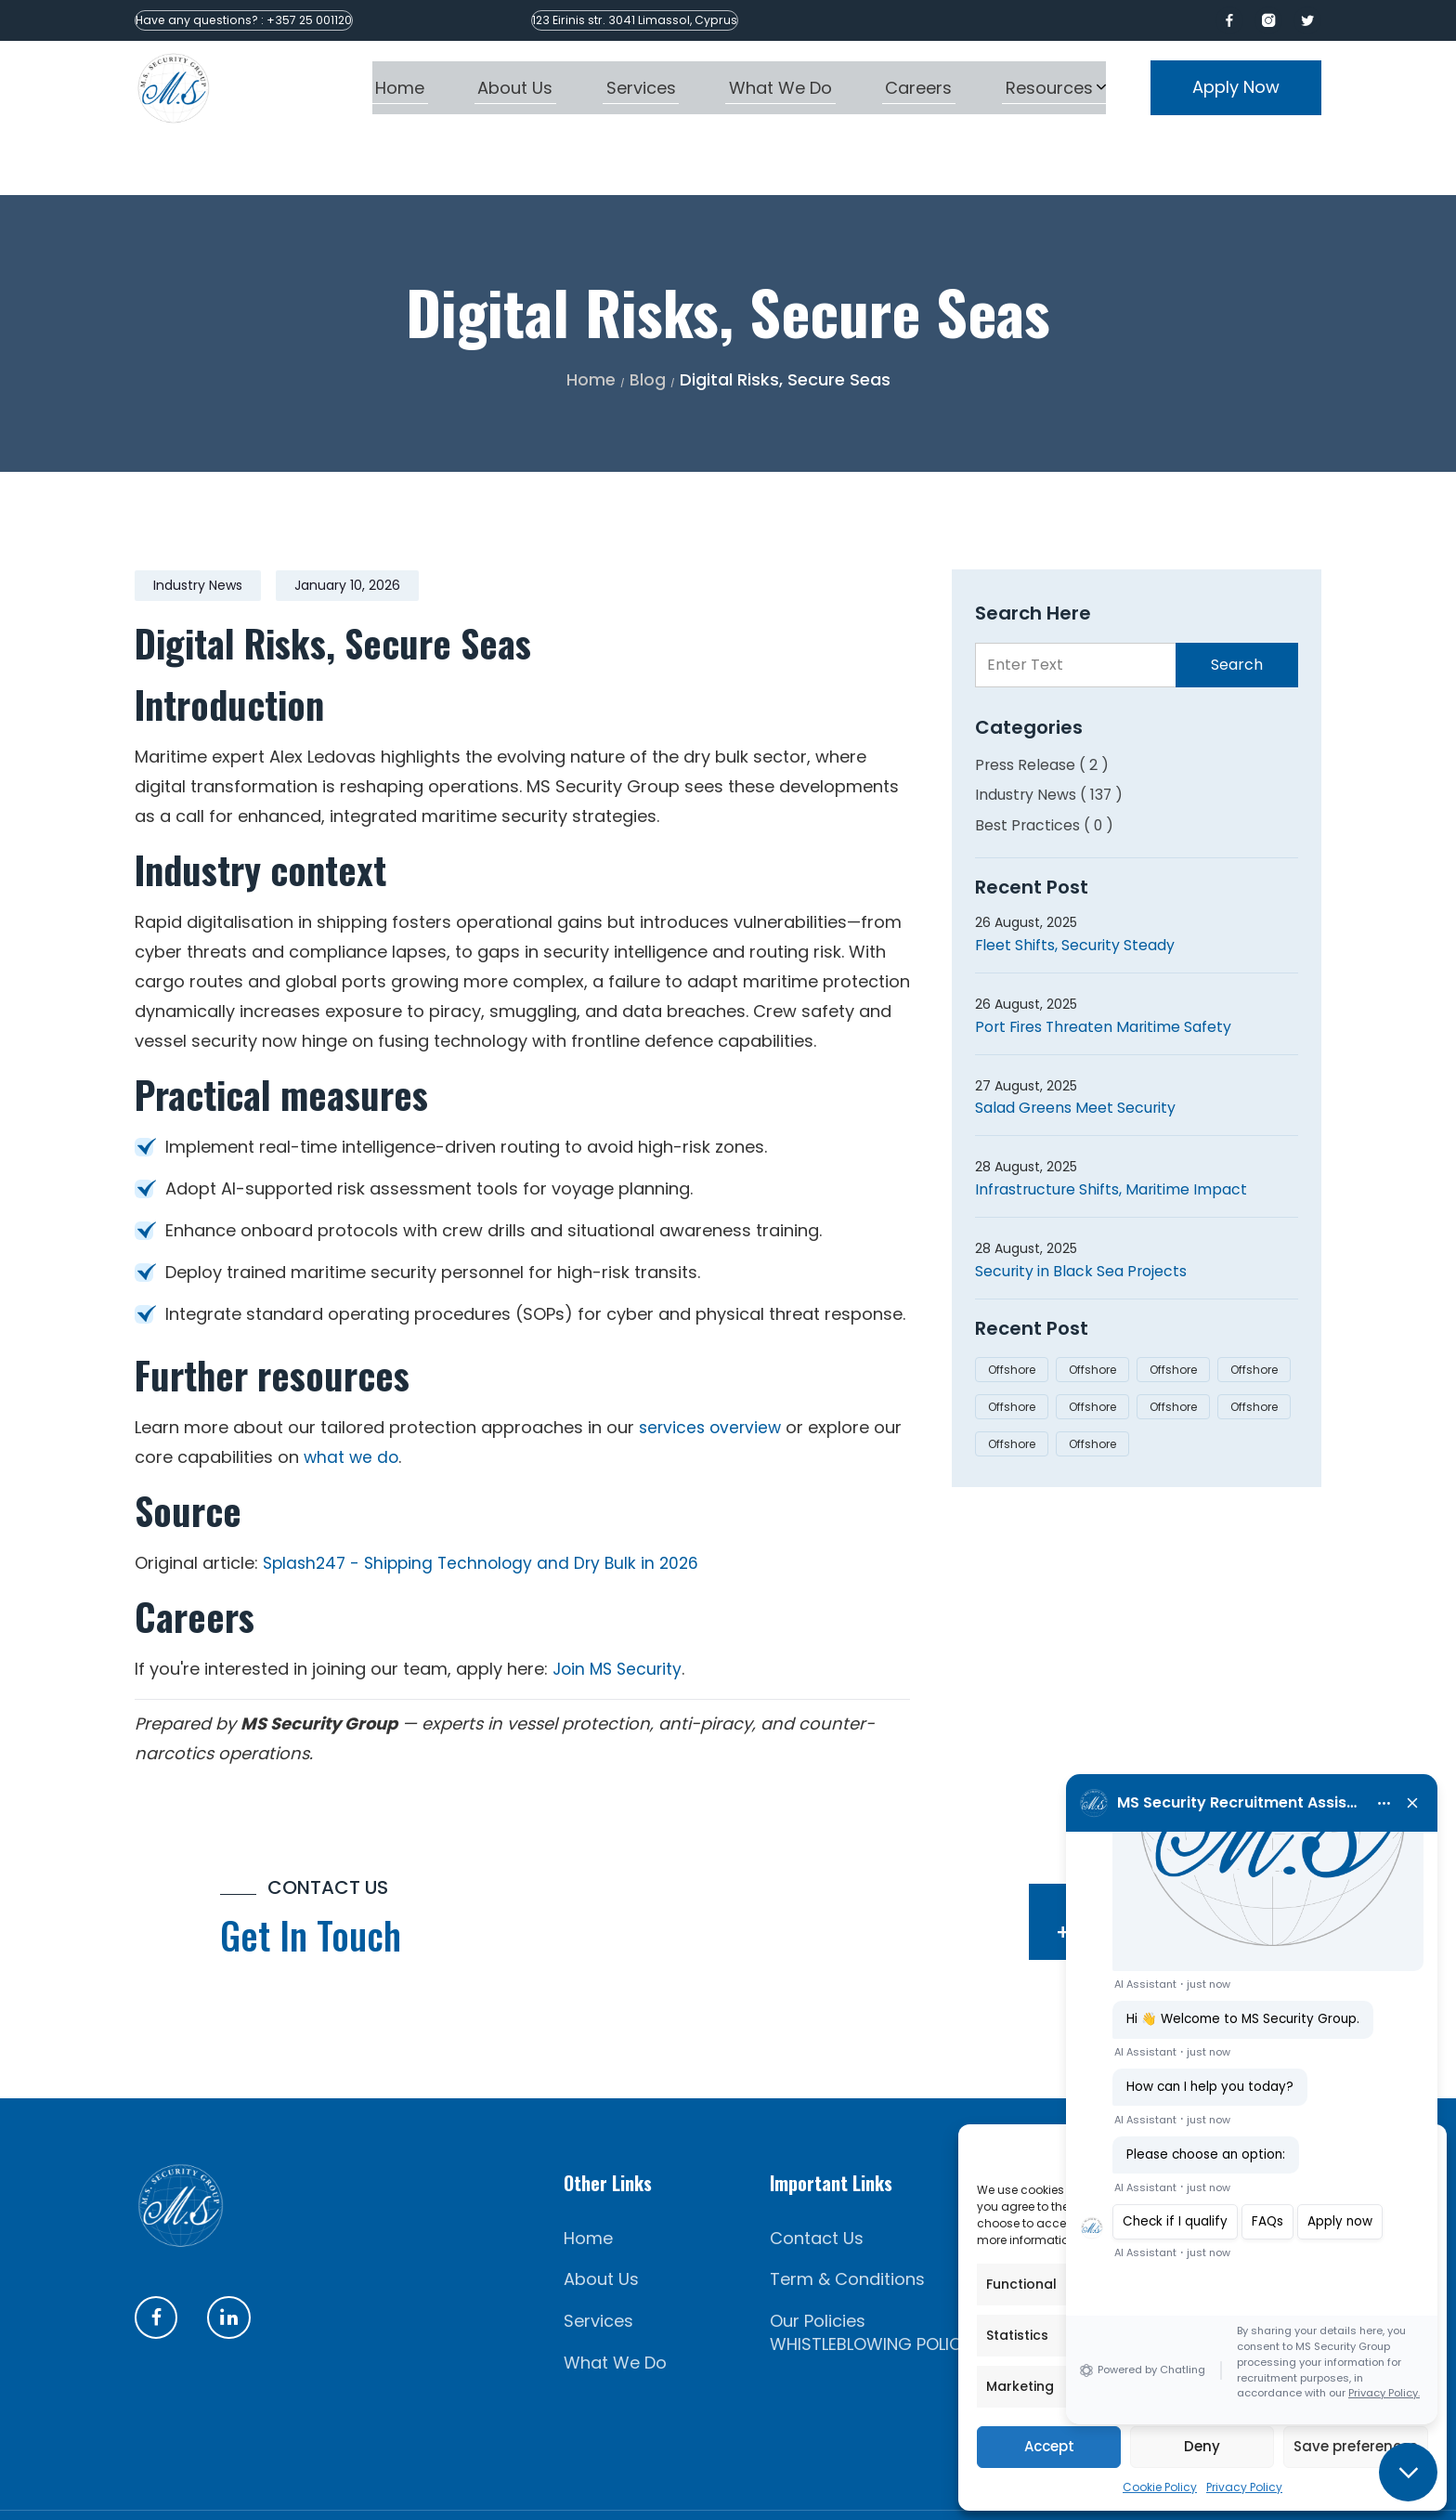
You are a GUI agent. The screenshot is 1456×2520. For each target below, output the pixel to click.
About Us (601, 2219)
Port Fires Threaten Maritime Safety (1106, 966)
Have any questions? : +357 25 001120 (268, 20)
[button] (1408, 2472)
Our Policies (817, 2261)
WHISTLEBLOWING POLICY (870, 2284)
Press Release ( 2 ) (1042, 704)
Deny (1202, 2446)
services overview (712, 1366)
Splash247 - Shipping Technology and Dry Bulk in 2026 (487, 1502)
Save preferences (1356, 2446)
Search (1237, 604)
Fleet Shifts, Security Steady (1075, 884)
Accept (1049, 2446)
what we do (352, 1396)
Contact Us (817, 2177)
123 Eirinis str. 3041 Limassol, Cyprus (705, 20)
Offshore (1011, 1309)
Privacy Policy (1244, 2487)
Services (598, 2261)
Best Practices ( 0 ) (1045, 765)
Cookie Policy (1160, 2487)
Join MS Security (619, 1608)
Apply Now (1236, 86)
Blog (648, 319)
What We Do (615, 2303)
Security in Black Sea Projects (1082, 1210)
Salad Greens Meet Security (1076, 1048)
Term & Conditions (847, 2219)
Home (591, 319)
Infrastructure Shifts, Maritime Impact (1113, 1129)
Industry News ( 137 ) (1049, 734)
